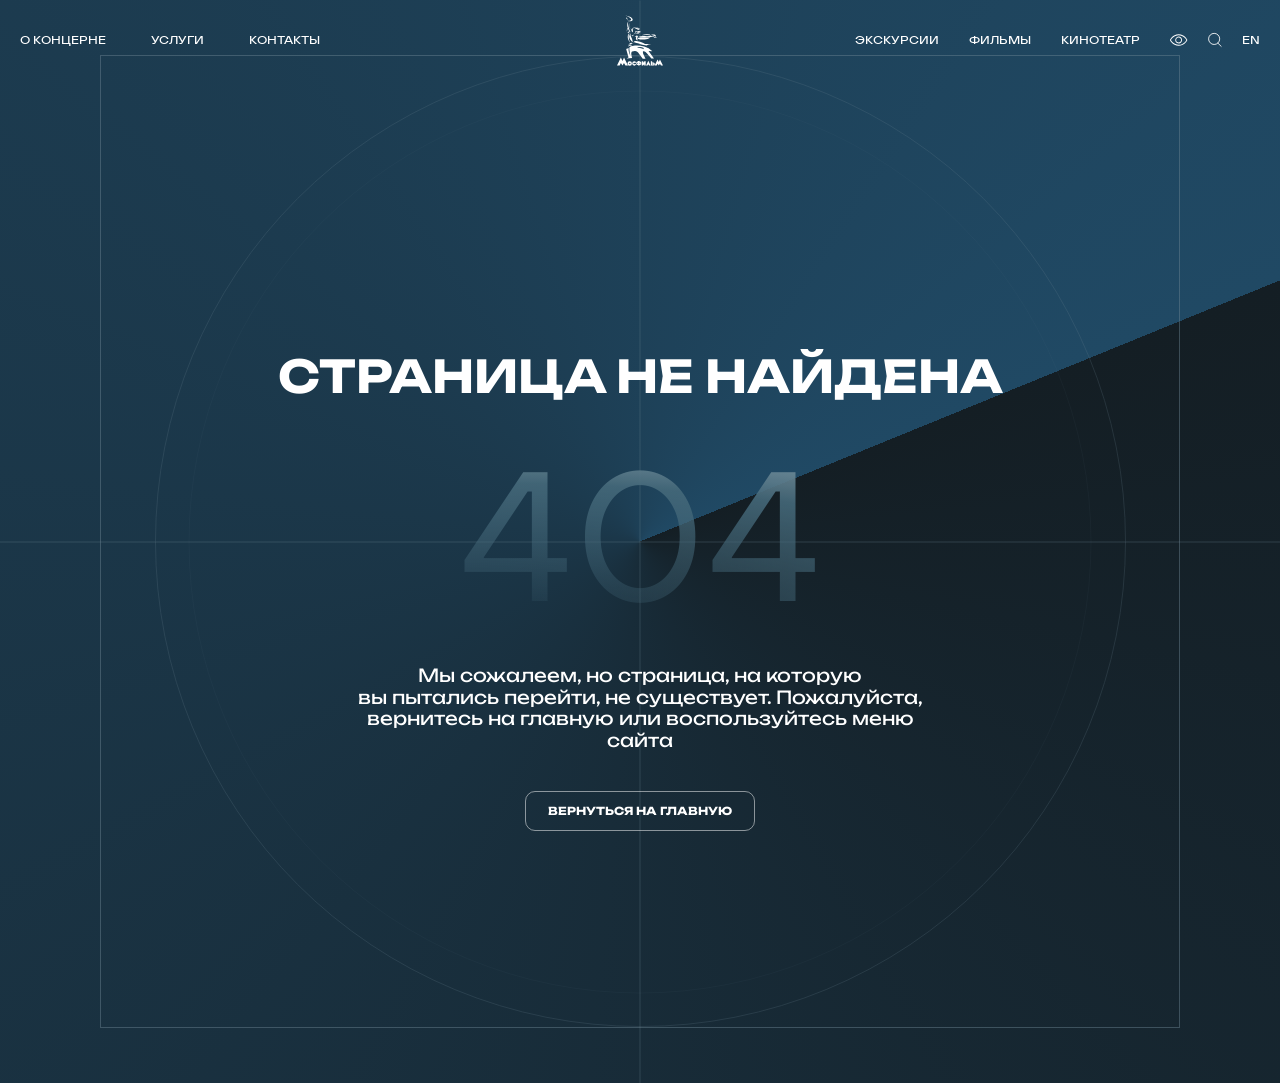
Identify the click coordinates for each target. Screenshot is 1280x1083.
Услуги (177, 39)
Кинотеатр (1100, 39)
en (1251, 39)
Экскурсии (897, 39)
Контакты (284, 39)
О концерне (63, 39)
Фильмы (1000, 39)
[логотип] (640, 40)
